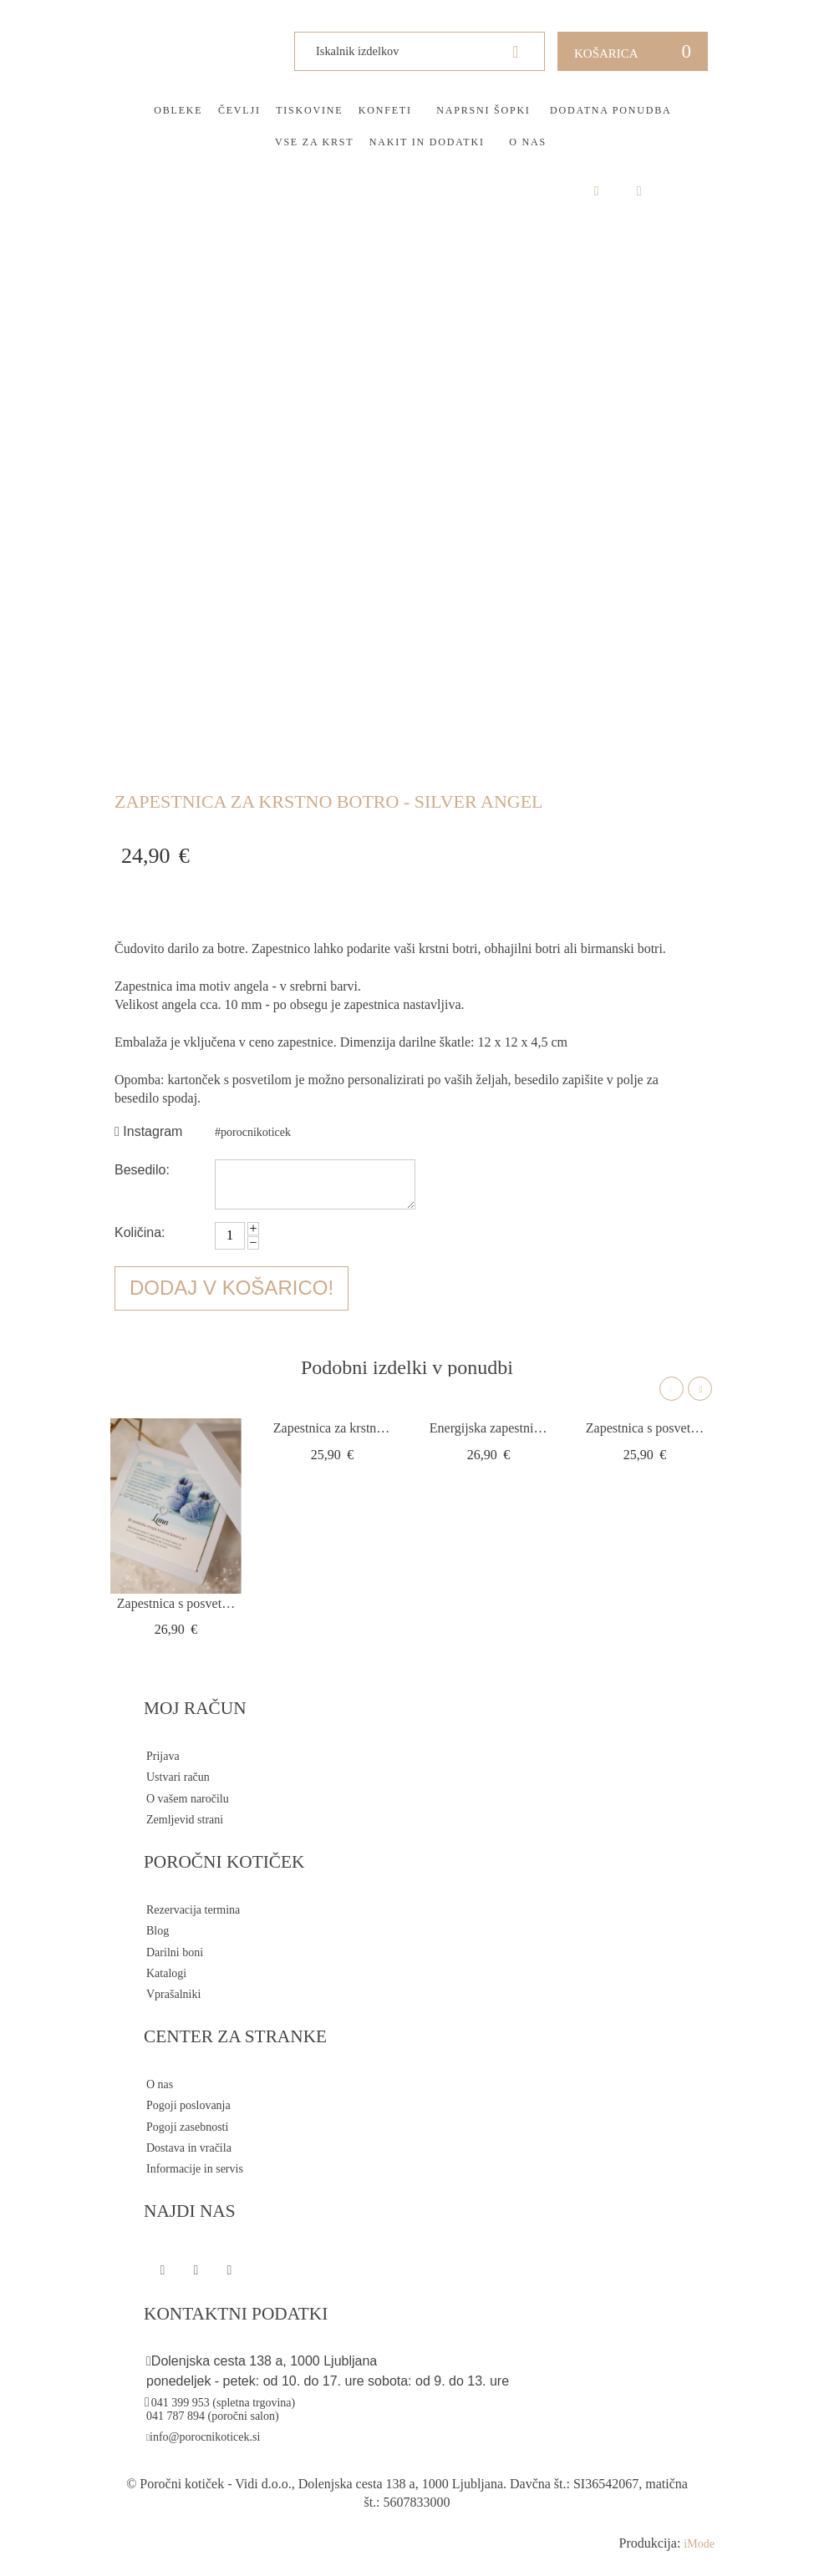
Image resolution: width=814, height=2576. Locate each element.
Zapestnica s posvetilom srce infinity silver (645, 1428)
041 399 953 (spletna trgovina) (223, 2402)
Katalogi (166, 1973)
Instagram (148, 1131)
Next (700, 1389)
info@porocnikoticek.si (205, 2437)
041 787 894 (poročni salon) (212, 2416)
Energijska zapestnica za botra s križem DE (488, 1428)
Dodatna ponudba (610, 110)
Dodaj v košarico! (231, 1287)
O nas (528, 142)
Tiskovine (309, 110)
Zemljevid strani (184, 1819)
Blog (157, 1930)
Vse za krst (314, 142)
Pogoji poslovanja (188, 2105)
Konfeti (385, 110)
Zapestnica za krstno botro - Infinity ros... (332, 1428)
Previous (671, 1389)
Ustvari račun (178, 1777)
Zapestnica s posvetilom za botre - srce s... (176, 1603)
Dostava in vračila (188, 2148)
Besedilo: (142, 1170)
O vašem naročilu (187, 1799)
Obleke (178, 110)
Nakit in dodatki (427, 142)
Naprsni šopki (483, 110)
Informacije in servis (194, 2169)
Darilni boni (174, 1952)
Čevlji (239, 110)
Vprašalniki (173, 1994)
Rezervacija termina (193, 1910)
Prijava (163, 1756)
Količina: (139, 1232)
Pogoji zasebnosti (187, 2127)
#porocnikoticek (253, 1132)
